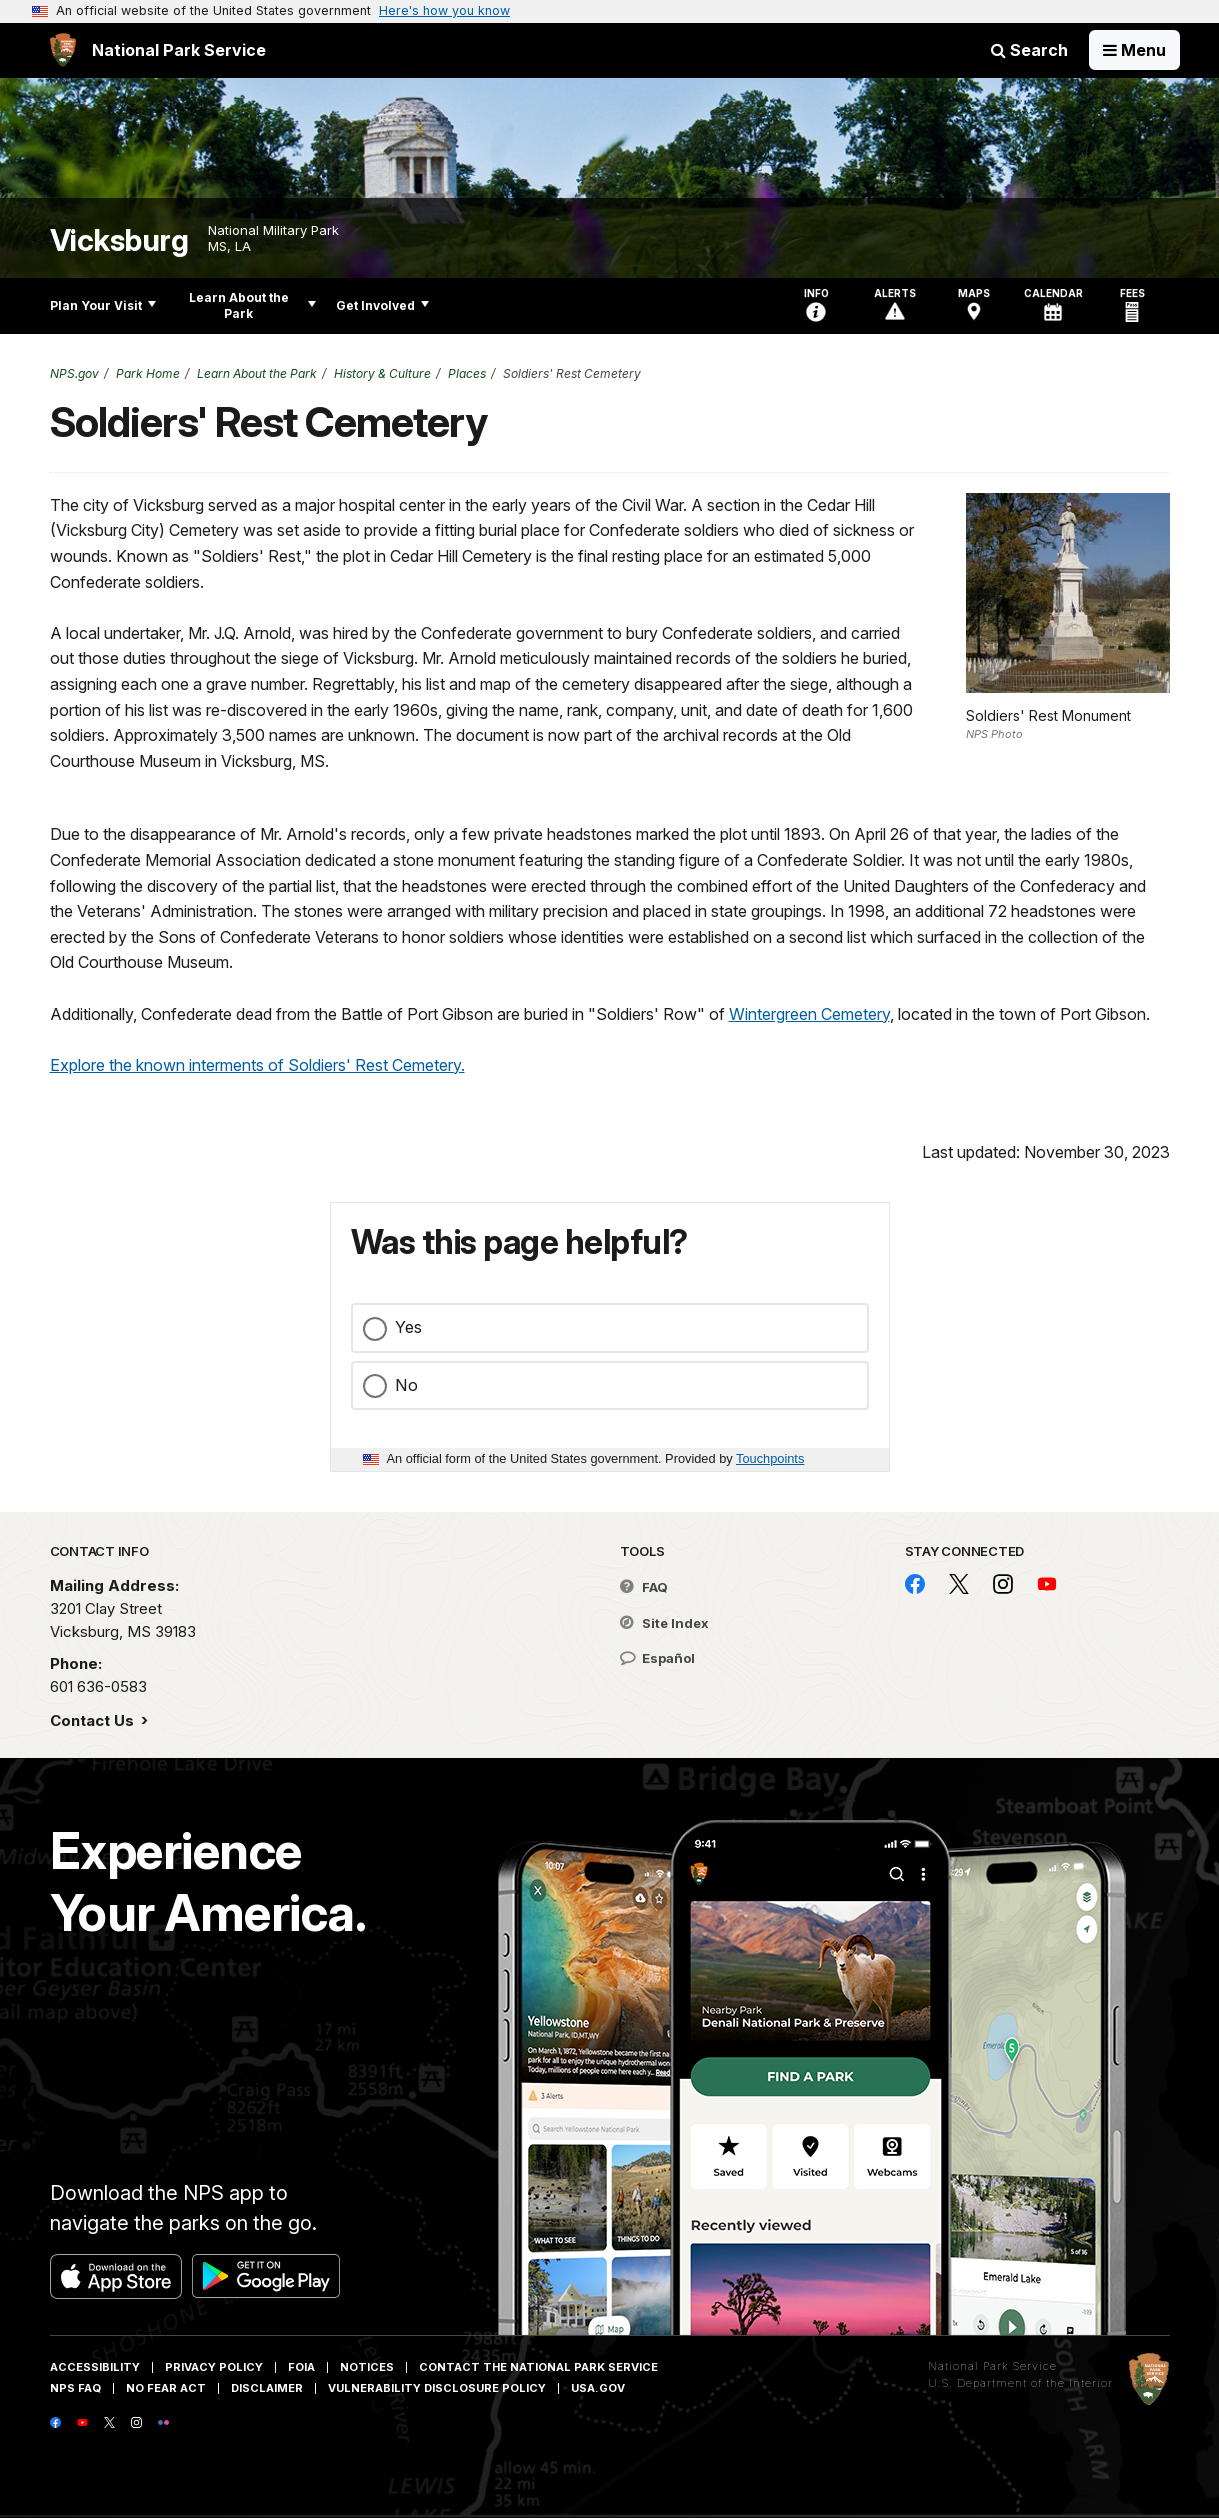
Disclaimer (267, 2388)
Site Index (664, 1623)
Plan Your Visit (103, 305)
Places (467, 373)
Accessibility (95, 2367)
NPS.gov (74, 373)
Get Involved (382, 305)
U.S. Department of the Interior (1020, 2383)
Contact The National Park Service (538, 2367)
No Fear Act (166, 2388)
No (406, 1385)
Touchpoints (770, 1458)
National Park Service (992, 2366)
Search (1029, 50)
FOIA (301, 2367)
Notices (367, 2367)
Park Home (148, 373)
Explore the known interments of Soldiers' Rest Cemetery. (257, 1065)
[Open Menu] (1134, 50)
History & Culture (382, 373)
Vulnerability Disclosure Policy (437, 2388)
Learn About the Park (252, 305)
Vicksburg (119, 240)
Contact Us (94, 1720)
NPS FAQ (75, 2388)
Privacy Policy (214, 2367)
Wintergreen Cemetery (809, 1014)
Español (657, 1658)
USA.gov (598, 2388)
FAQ (644, 1587)
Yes (408, 1327)
